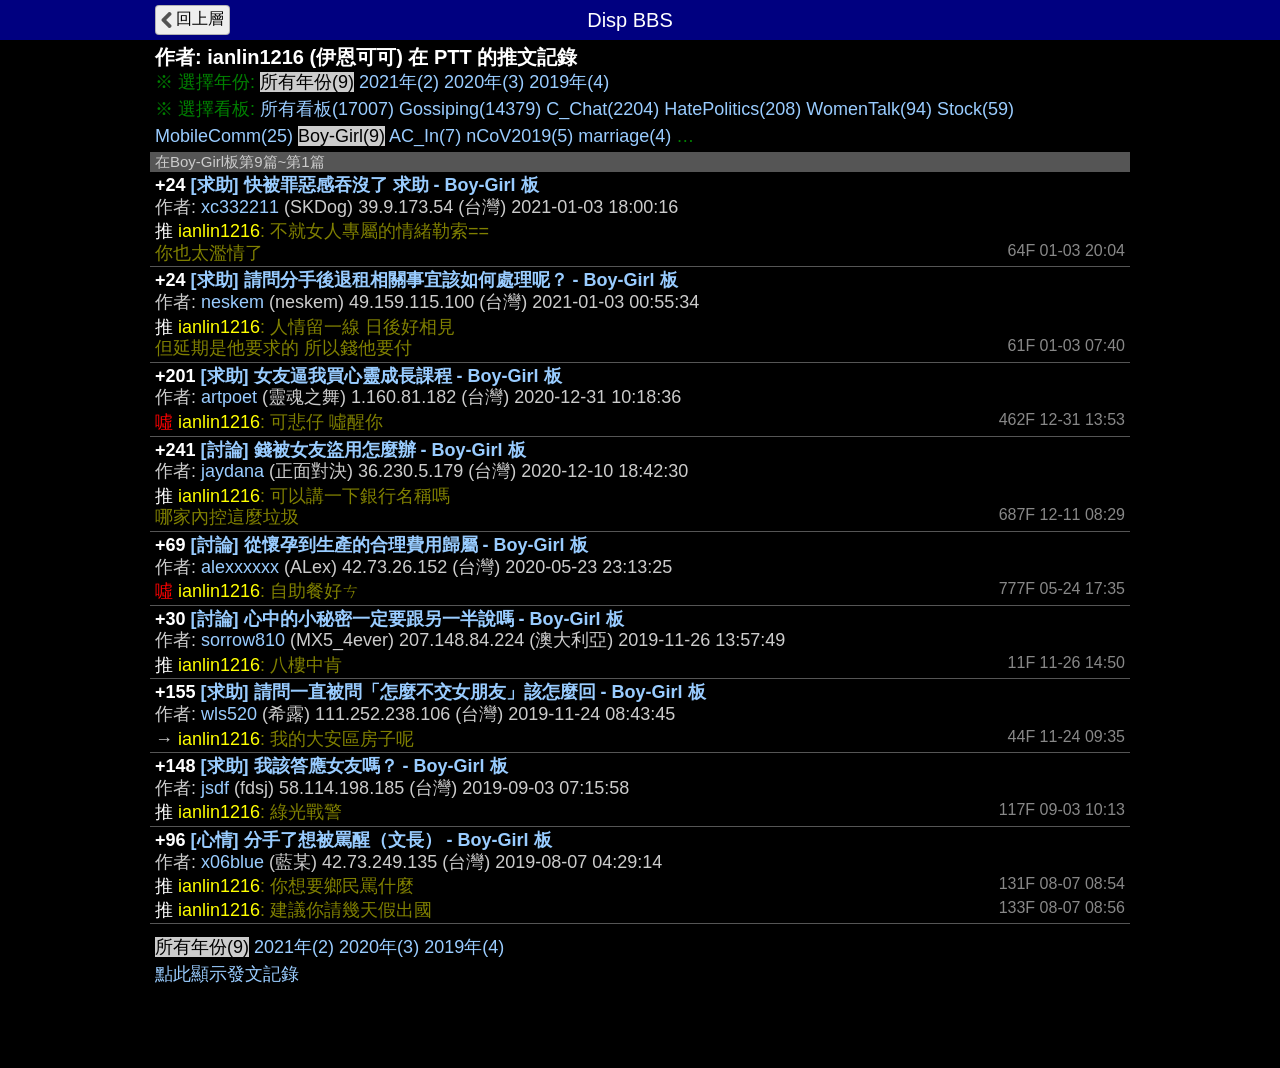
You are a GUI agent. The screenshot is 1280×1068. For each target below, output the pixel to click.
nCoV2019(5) (519, 136)
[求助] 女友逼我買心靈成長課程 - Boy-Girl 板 (381, 376)
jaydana (232, 471)
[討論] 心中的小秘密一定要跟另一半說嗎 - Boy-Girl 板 (407, 619)
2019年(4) (569, 82)
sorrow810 (243, 640)
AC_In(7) (425, 136)
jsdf (215, 788)
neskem (232, 302)
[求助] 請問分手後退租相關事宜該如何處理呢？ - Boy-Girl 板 (434, 280)
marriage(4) (624, 136)
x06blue (232, 862)
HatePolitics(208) (732, 109)
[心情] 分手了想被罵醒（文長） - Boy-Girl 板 (371, 840)
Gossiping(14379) (470, 109)
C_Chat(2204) (602, 109)
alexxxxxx (240, 567)
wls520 (229, 714)
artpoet (229, 397)
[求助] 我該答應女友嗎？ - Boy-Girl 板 (354, 766)
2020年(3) (484, 82)
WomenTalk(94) (869, 109)
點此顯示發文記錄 (227, 974)
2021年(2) (399, 82)
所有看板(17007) (327, 109)
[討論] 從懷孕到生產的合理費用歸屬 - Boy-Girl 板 (389, 545)
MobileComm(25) (224, 136)
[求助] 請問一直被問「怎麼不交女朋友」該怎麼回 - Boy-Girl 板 (453, 692)
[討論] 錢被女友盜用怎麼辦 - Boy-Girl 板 (363, 450)
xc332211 (240, 207)
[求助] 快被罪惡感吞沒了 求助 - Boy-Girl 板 (365, 185)
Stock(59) (975, 109)
